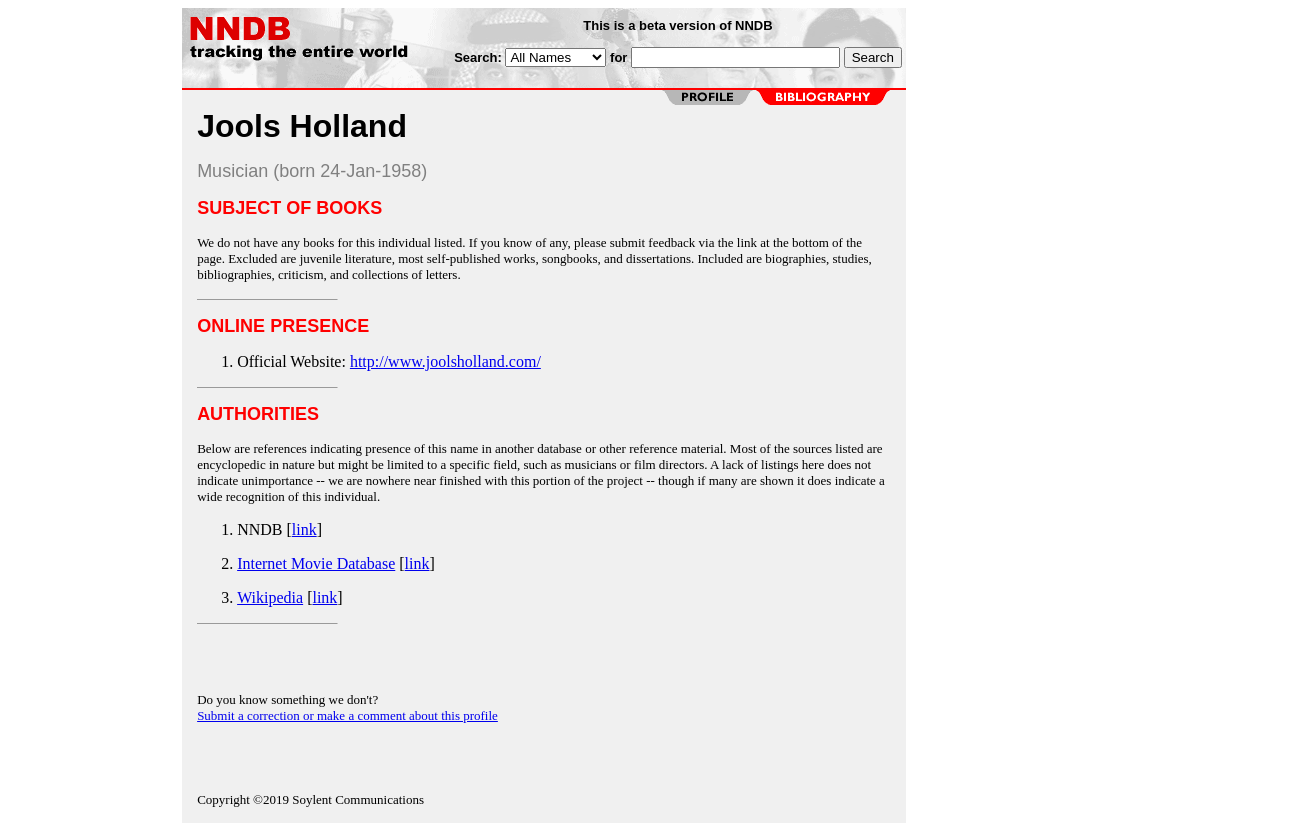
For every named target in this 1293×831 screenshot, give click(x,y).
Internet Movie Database (316, 563)
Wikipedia (270, 597)
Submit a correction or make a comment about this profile (347, 715)
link (304, 529)
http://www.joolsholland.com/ (445, 361)
